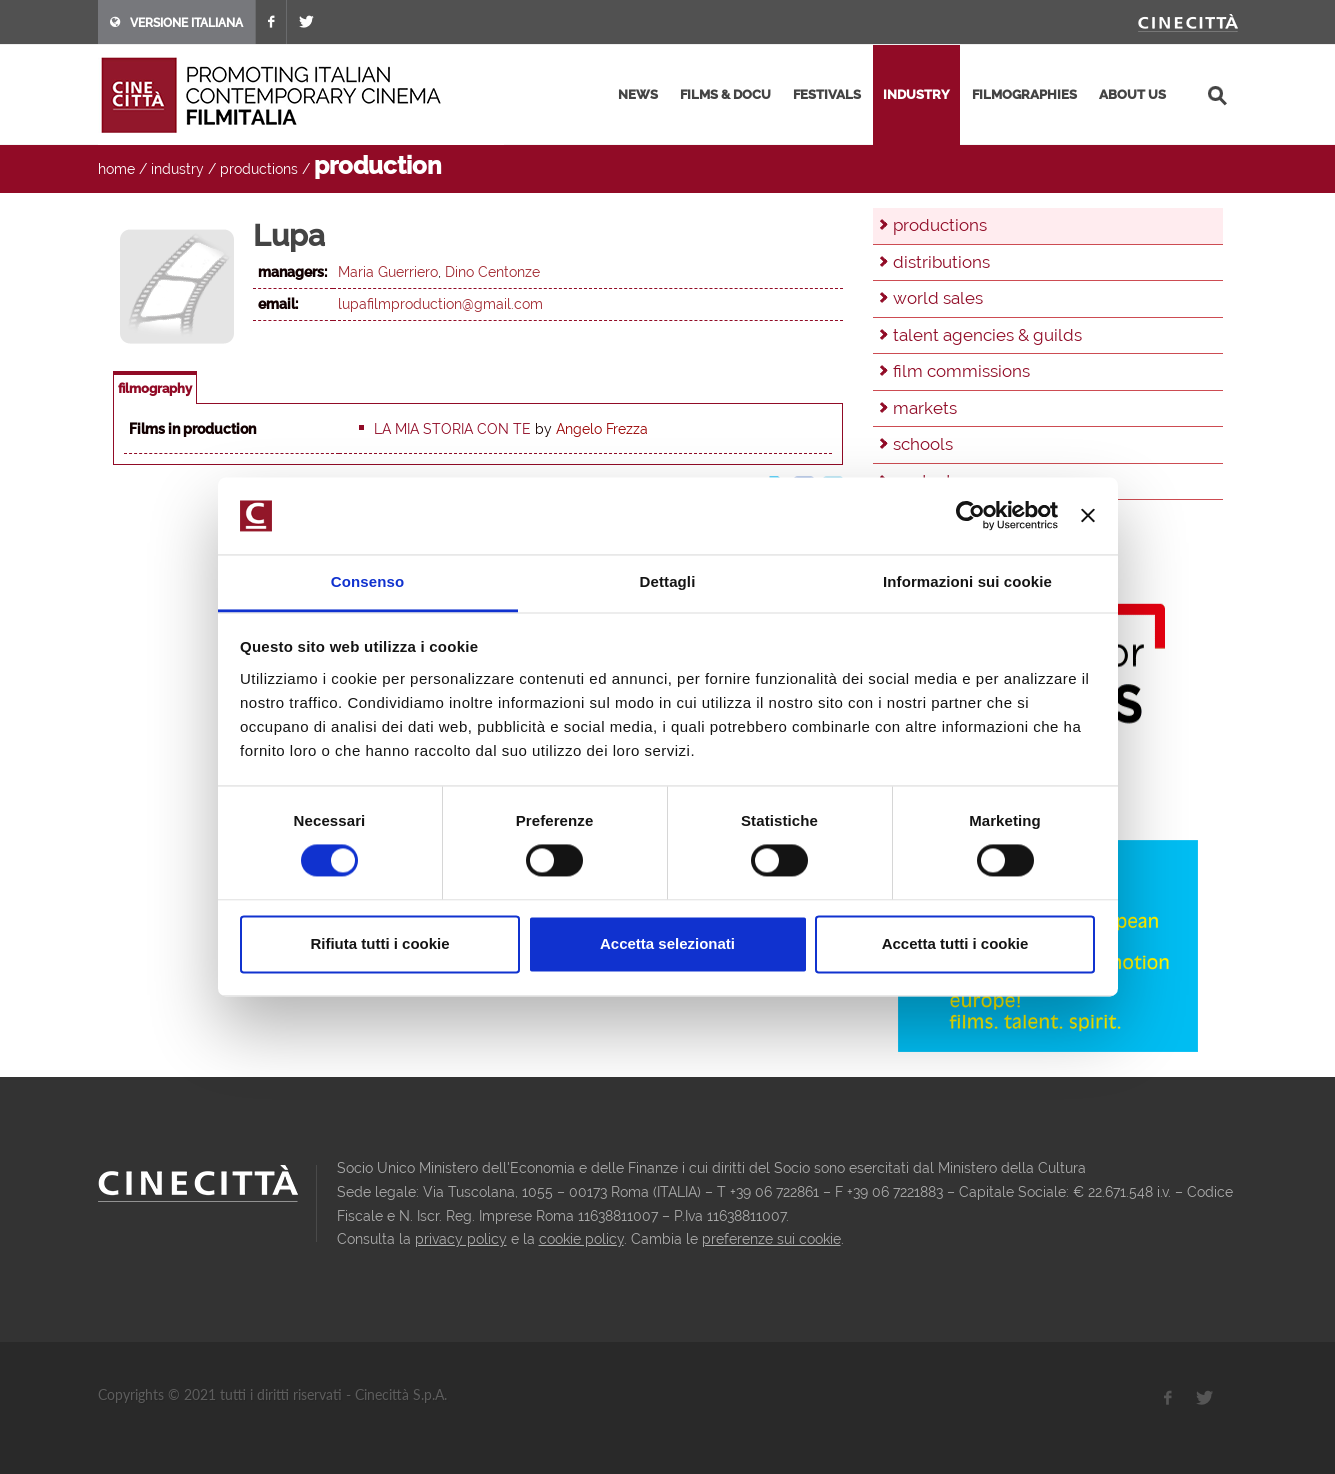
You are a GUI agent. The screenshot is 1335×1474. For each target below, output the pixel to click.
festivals (827, 94)
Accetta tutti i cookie (955, 943)
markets (925, 408)
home (116, 169)
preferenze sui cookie (771, 1239)
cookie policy (581, 1239)
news (638, 94)
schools (923, 444)
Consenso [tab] (367, 581)
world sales (938, 298)
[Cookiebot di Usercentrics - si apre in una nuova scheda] (970, 516)
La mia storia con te (452, 429)
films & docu (725, 94)
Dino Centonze (492, 272)
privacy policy (461, 1239)
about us (1132, 94)
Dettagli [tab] (668, 581)
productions (259, 169)
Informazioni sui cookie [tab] (967, 581)
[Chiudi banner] (1088, 516)
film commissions (961, 371)
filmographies (1024, 94)
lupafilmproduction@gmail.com (440, 304)
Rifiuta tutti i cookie (379, 943)
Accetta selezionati (667, 943)
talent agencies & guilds (987, 335)
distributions (941, 262)
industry (916, 94)
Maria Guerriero (388, 272)
